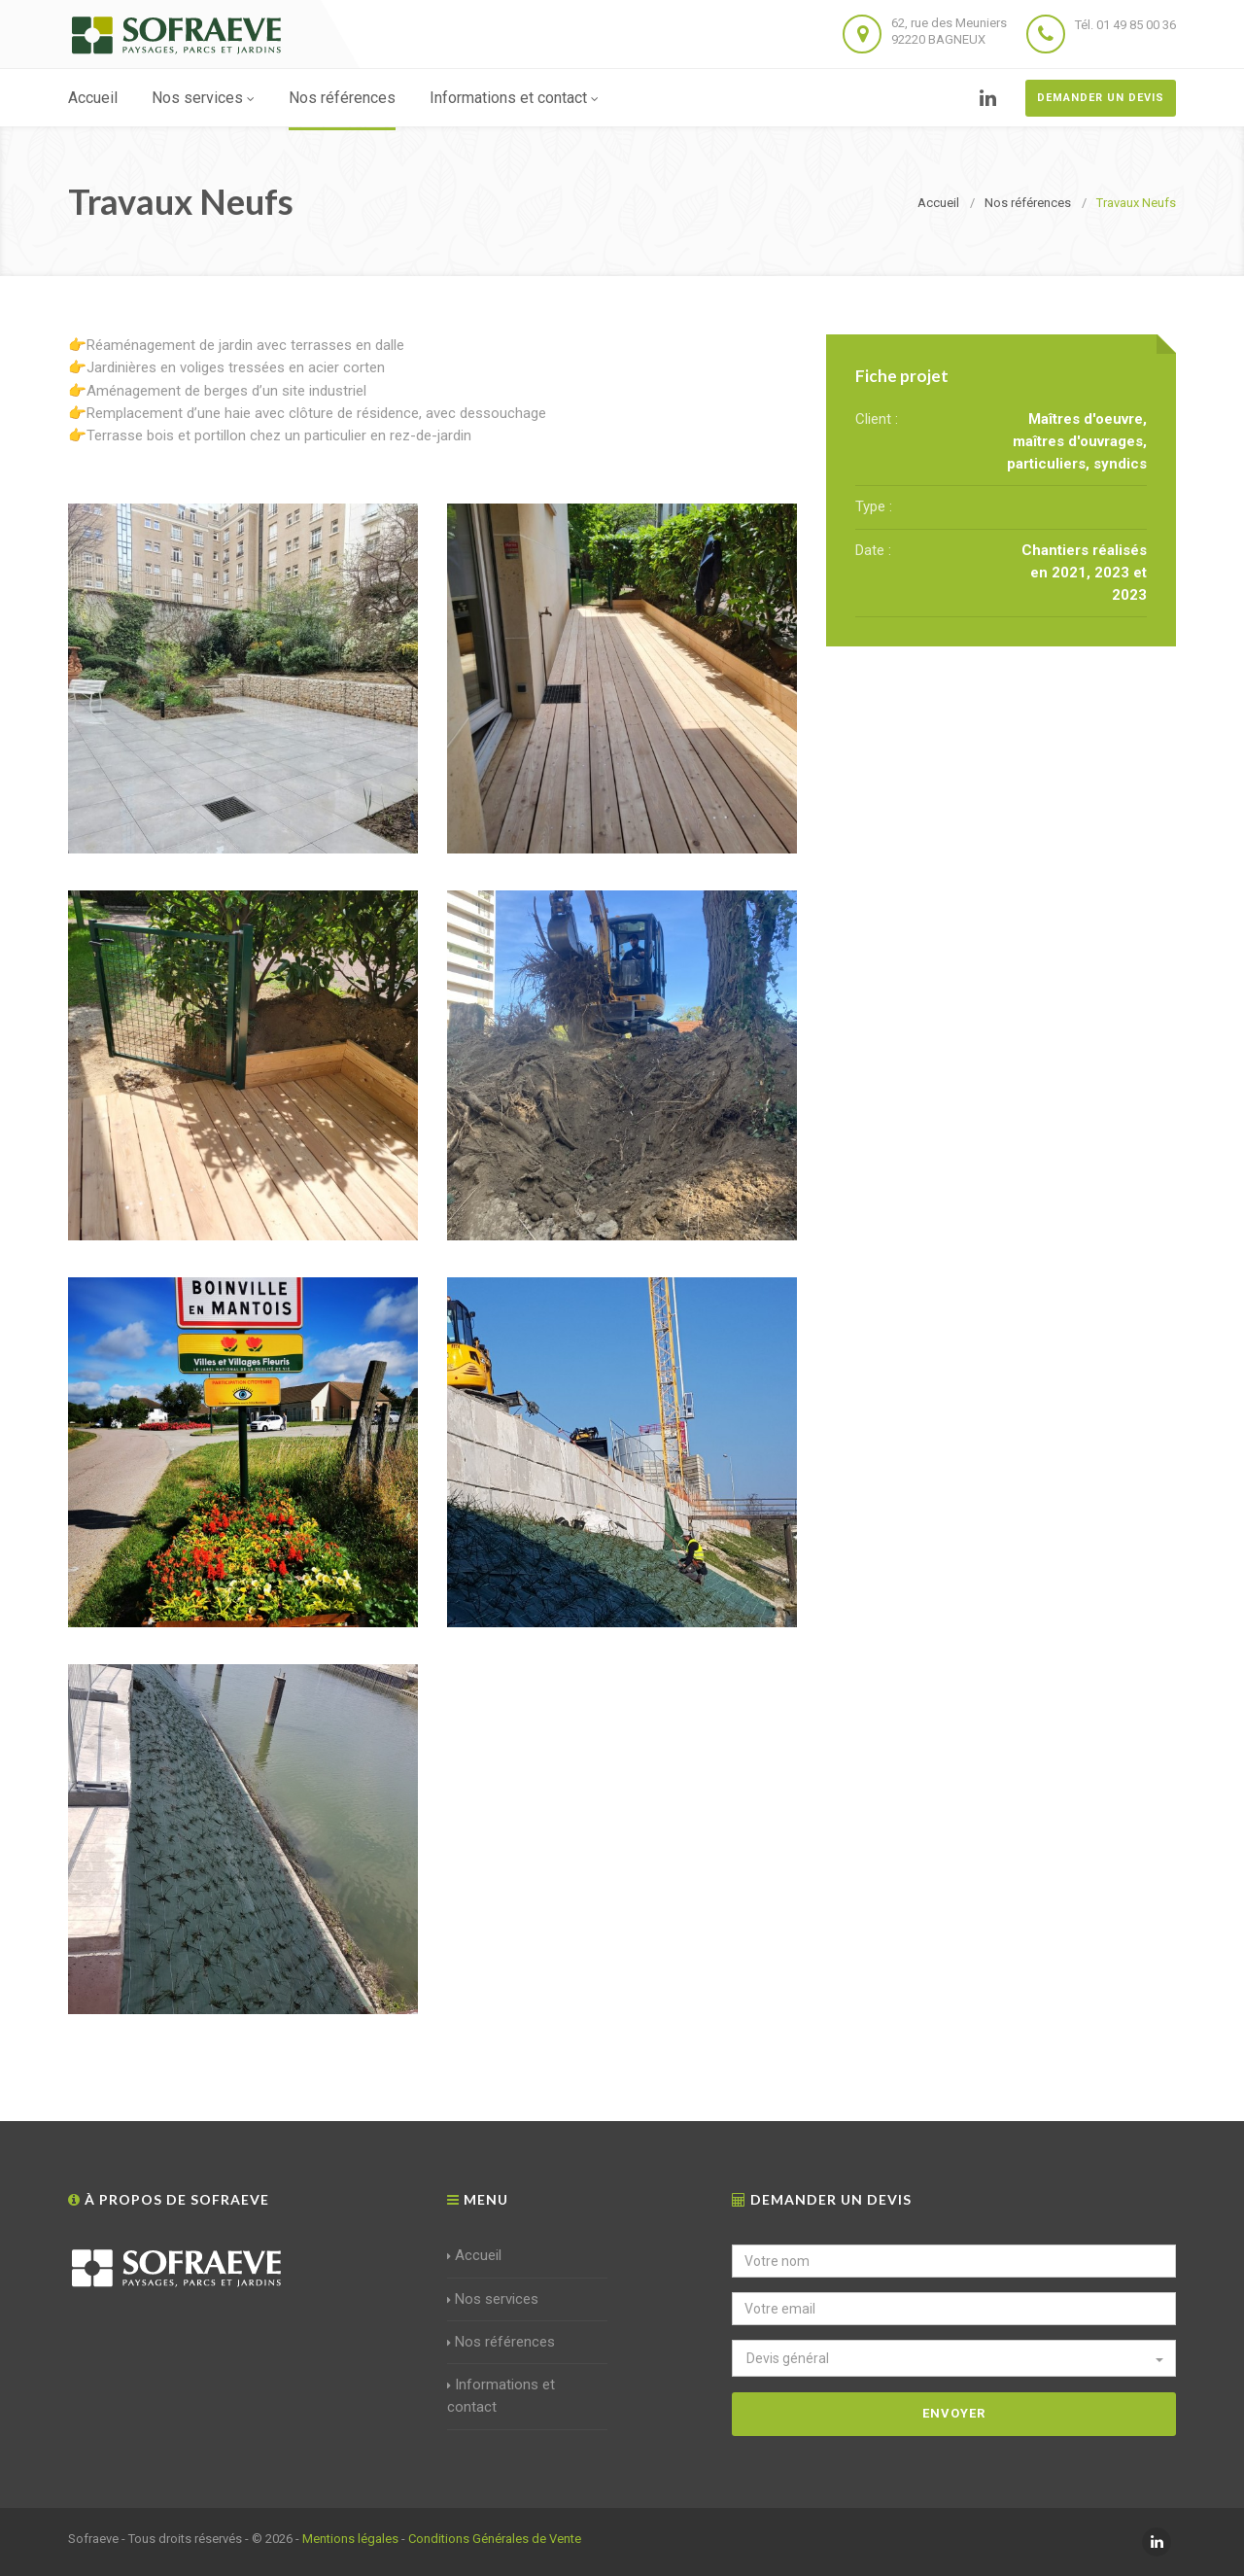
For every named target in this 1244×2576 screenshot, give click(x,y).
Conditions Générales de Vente (494, 2538)
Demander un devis (1100, 97)
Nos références (342, 97)
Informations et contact (514, 97)
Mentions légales (350, 2538)
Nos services (203, 97)
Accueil (93, 97)
